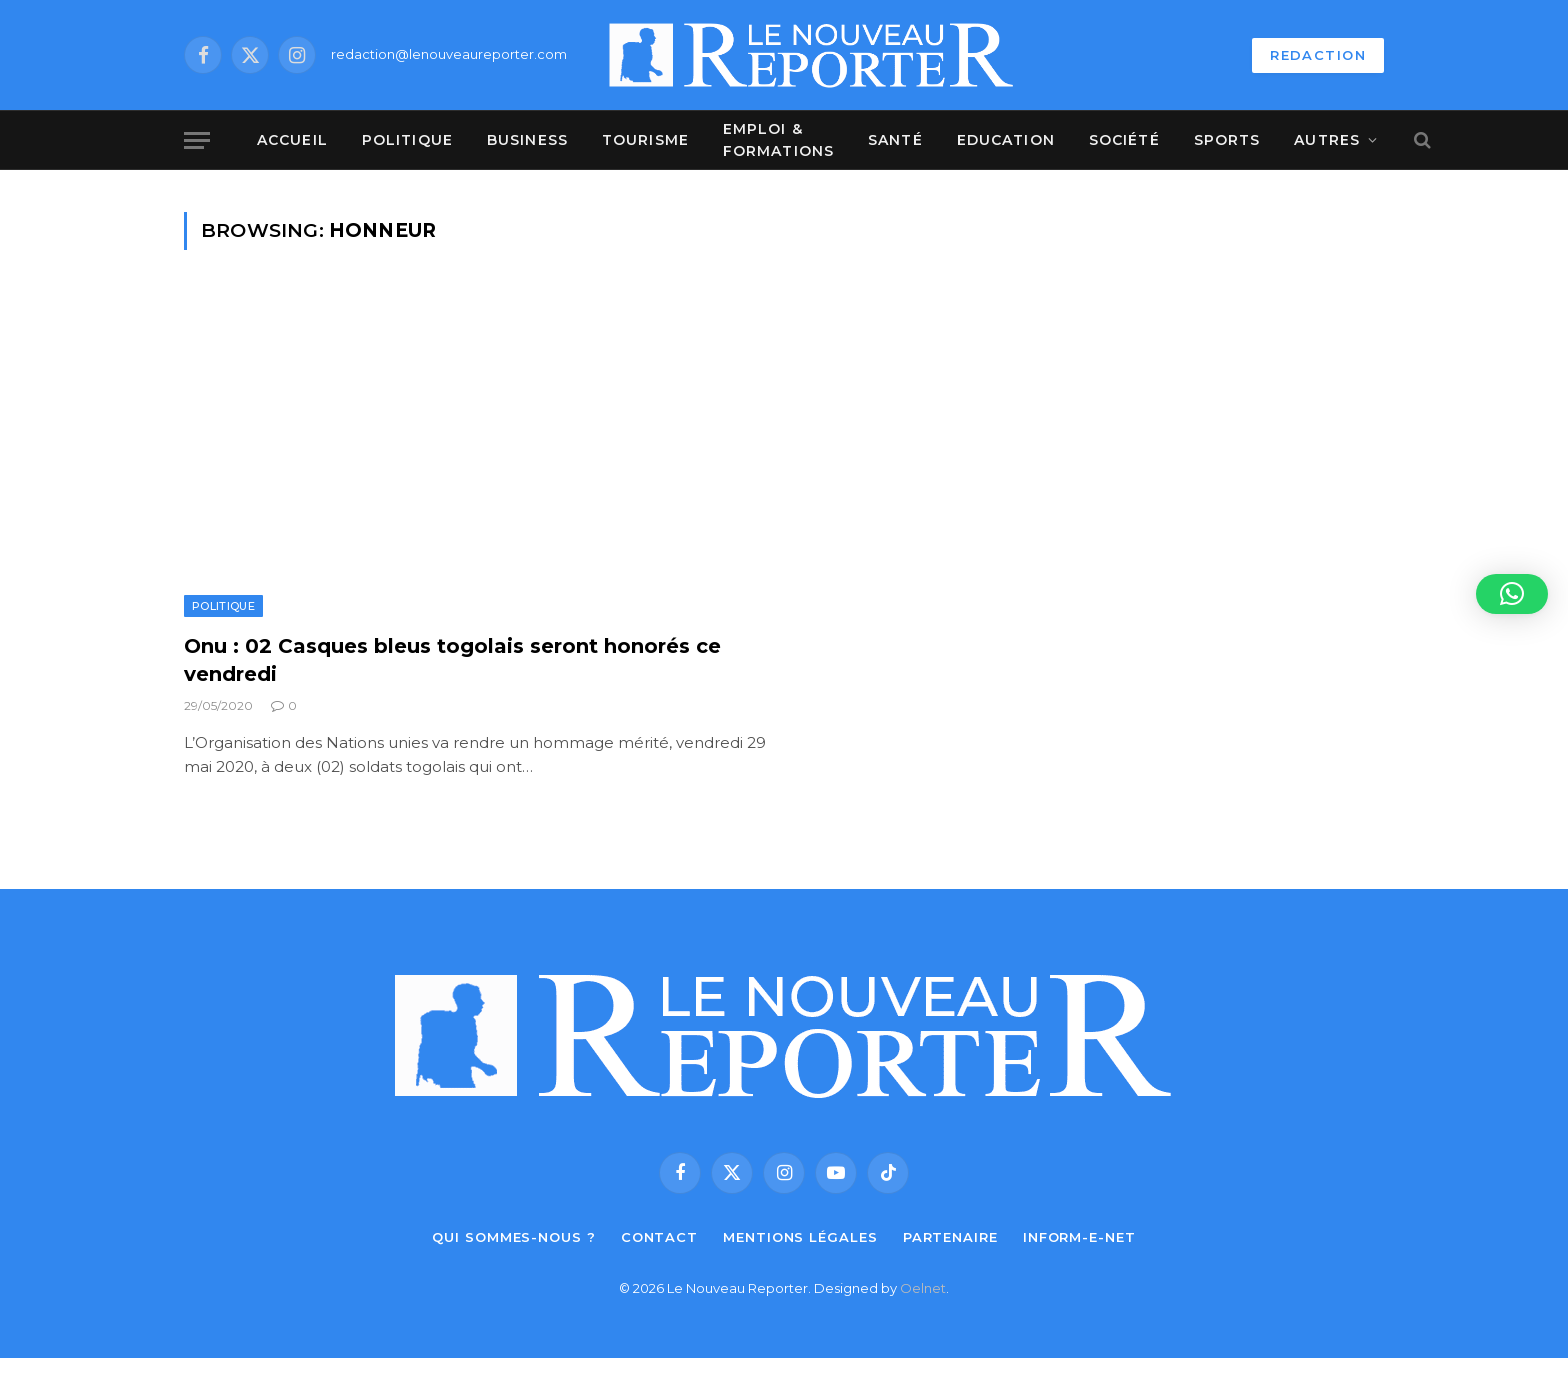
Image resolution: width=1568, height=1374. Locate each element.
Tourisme (645, 140)
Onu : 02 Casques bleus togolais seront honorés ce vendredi (452, 659)
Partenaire (950, 1237)
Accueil (292, 140)
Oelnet (923, 1288)
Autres (1327, 140)
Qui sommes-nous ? (513, 1237)
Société (1124, 140)
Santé (895, 140)
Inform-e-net (1079, 1237)
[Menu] (197, 140)
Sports (1227, 140)
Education (1006, 140)
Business (527, 140)
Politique (407, 140)
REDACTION (1318, 55)
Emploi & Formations (778, 140)
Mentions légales (800, 1237)
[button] (1512, 594)
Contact (659, 1237)
